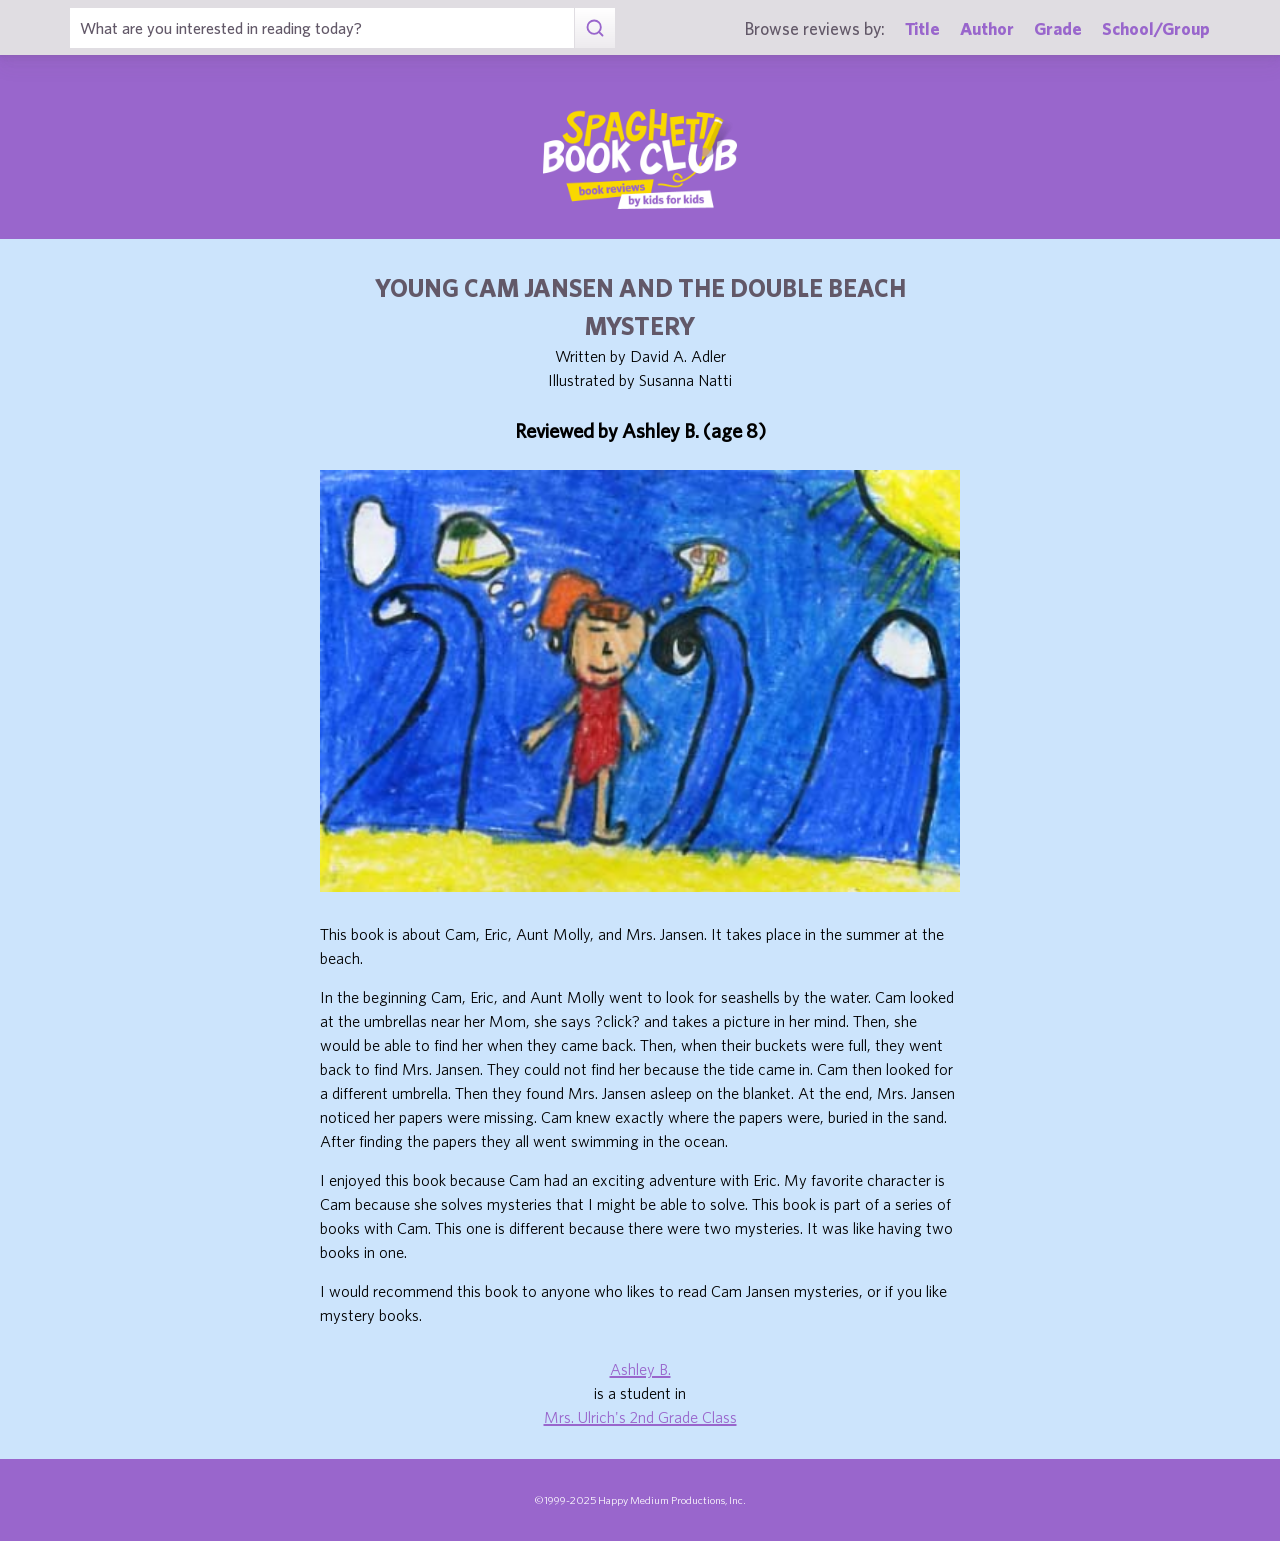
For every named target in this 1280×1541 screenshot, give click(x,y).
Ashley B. (640, 1369)
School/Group (1156, 28)
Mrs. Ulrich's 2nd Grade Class (640, 1417)
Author (987, 28)
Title (922, 28)
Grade (1058, 28)
